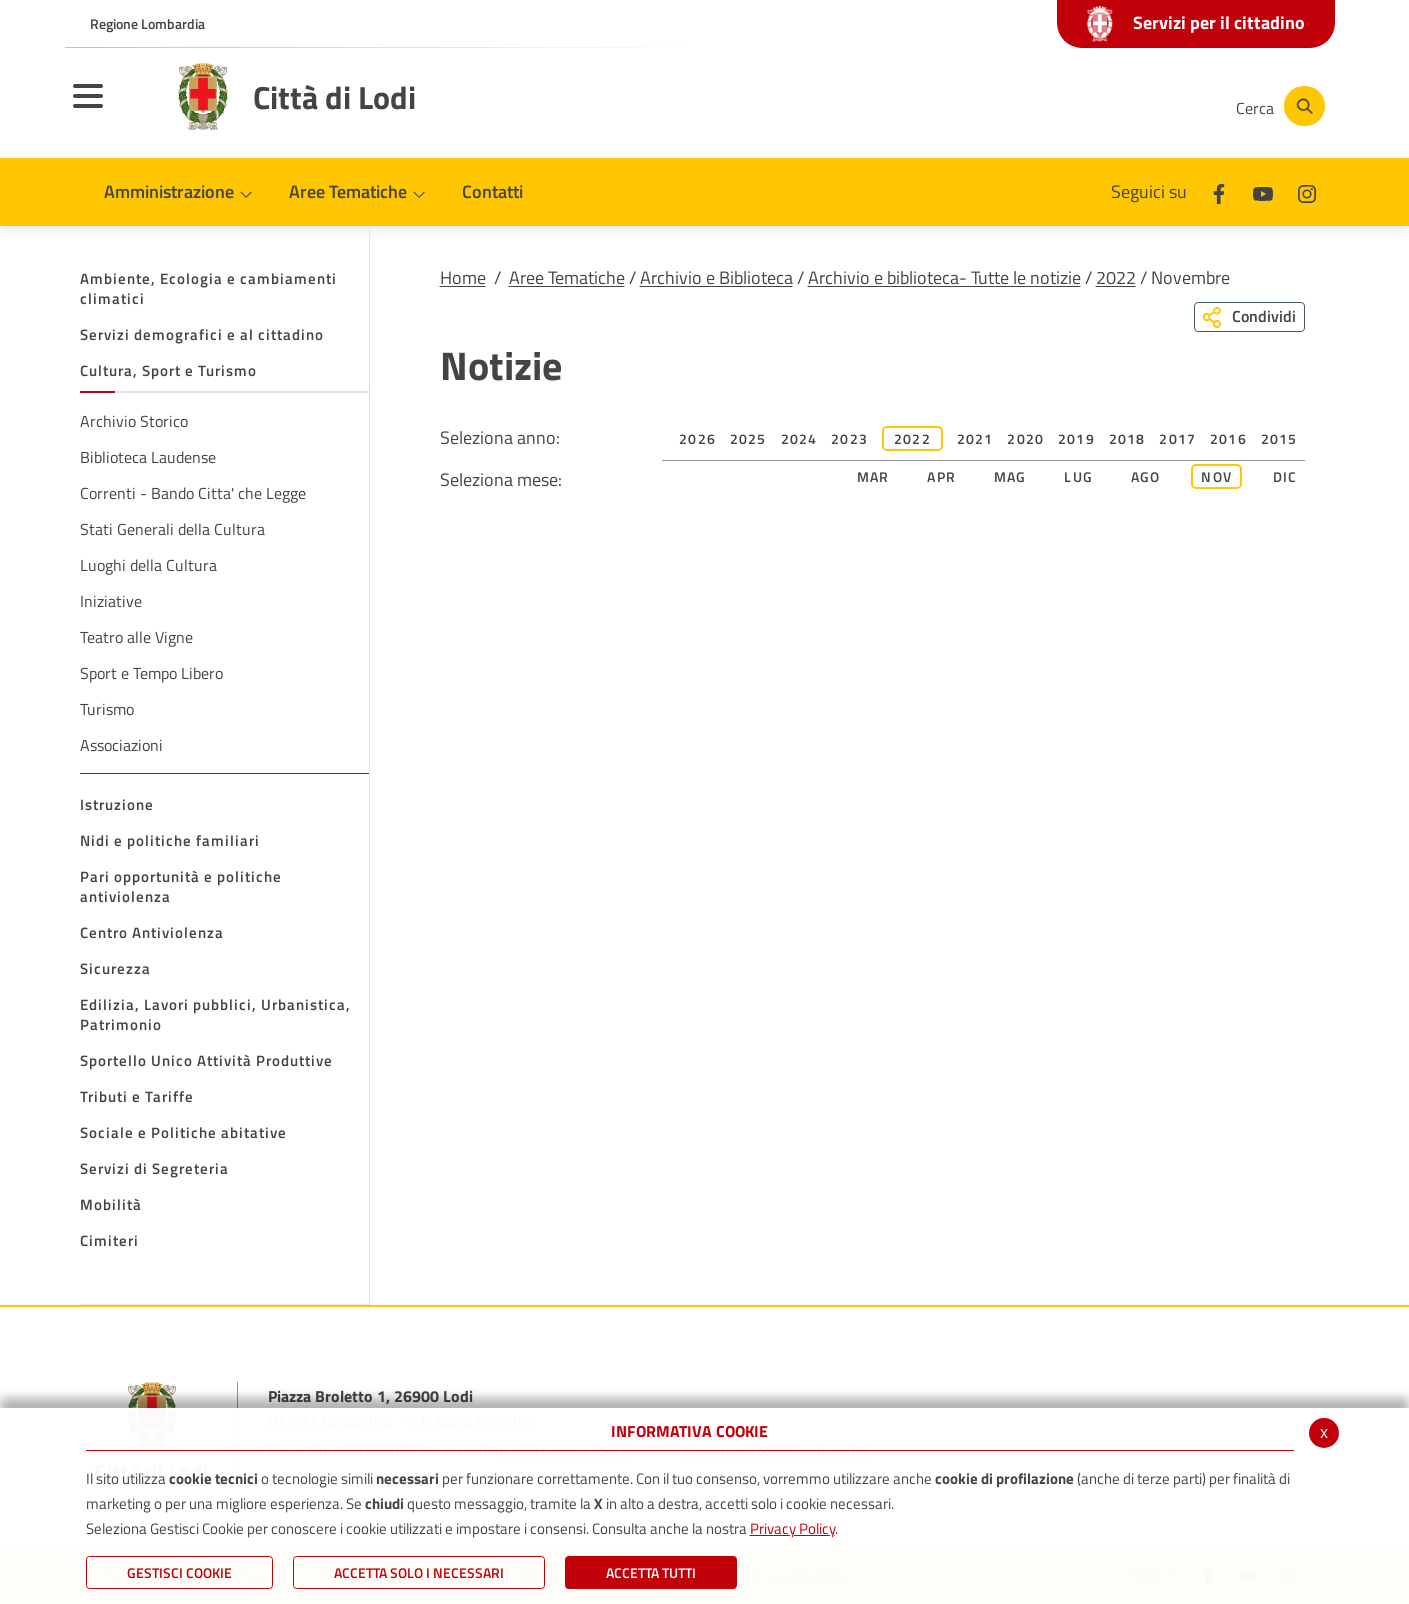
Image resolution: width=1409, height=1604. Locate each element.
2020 (1025, 438)
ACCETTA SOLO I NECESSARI (419, 1572)
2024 (799, 438)
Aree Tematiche (567, 277)
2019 (1076, 438)
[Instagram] (1139, 106)
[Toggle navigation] (113, 109)
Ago (1146, 476)
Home (463, 277)
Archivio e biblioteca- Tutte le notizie (944, 277)
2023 (849, 438)
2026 (697, 438)
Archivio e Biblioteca (716, 277)
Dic (1285, 476)
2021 (975, 438)
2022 (1116, 277)
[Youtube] (1079, 106)
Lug (1078, 476)
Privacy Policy (792, 1528)
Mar (873, 476)
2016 (1228, 438)
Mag (1010, 476)
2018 (1127, 438)
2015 (1279, 438)
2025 (748, 438)
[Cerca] (1277, 106)
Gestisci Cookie (179, 1572)
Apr (941, 476)
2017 (1177, 438)
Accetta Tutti (651, 1572)
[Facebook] (1019, 106)
